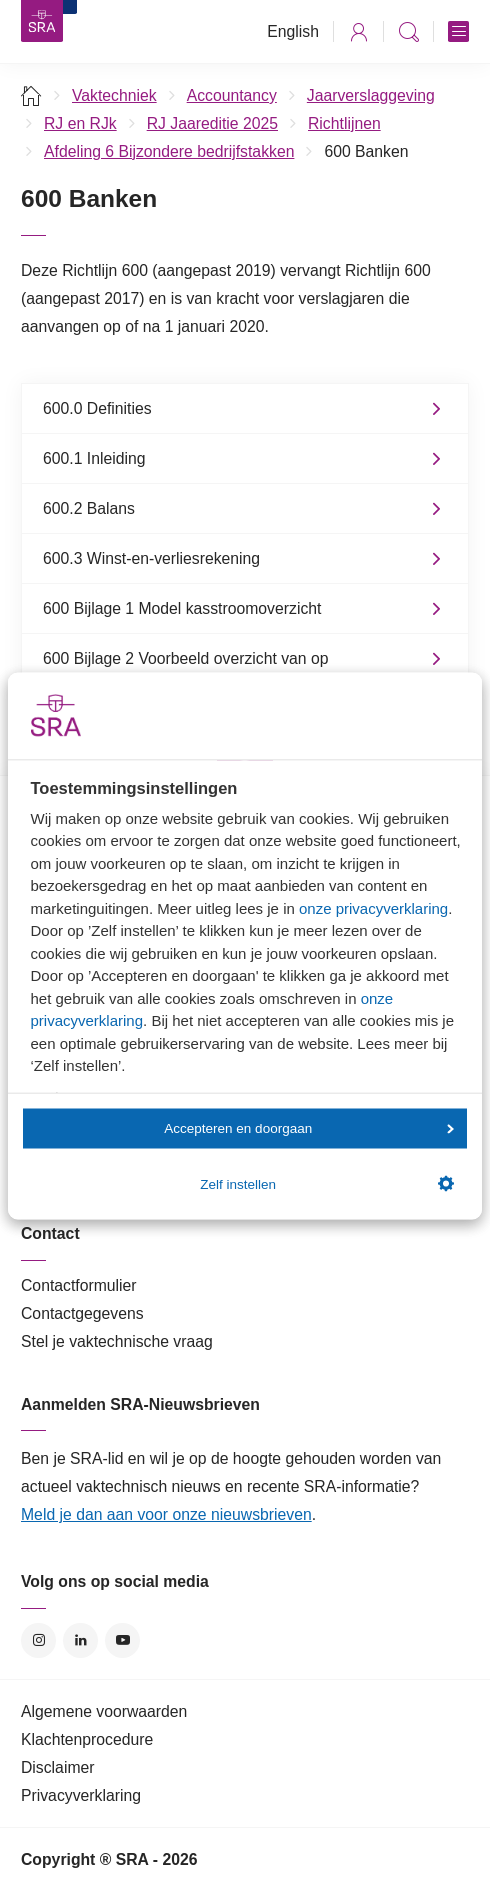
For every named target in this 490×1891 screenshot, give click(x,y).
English (293, 31)
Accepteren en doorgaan (308, 1128)
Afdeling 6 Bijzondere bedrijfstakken (169, 151)
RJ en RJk (80, 123)
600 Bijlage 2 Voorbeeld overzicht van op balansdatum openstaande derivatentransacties (208, 669)
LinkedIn (80, 1640)
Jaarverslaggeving (371, 95)
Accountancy (232, 95)
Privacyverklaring (81, 1795)
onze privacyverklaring (373, 907)
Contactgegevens (82, 1313)
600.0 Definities (97, 408)
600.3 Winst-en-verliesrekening (151, 558)
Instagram (38, 1640)
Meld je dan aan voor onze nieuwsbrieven (166, 1514)
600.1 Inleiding (94, 458)
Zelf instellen (326, 1184)
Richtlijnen (344, 123)
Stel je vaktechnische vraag (117, 1341)
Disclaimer (58, 1767)
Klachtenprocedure (87, 1739)
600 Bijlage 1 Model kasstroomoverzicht (182, 608)
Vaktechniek (114, 95)
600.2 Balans (89, 508)
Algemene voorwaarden (104, 1711)
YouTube (122, 1640)
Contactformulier (79, 1285)
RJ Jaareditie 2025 (212, 123)
